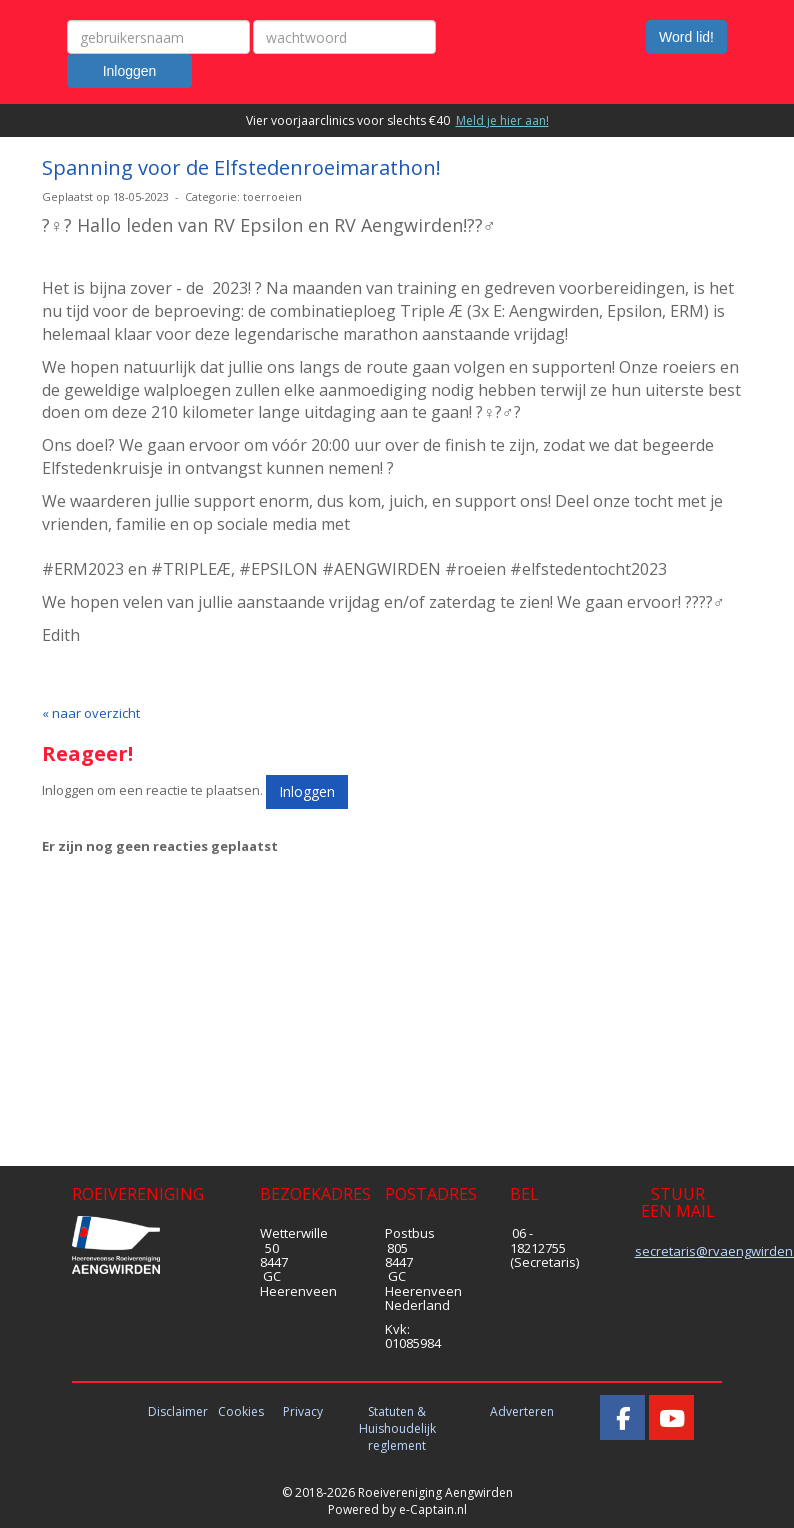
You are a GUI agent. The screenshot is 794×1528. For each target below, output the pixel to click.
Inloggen (130, 71)
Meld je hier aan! (502, 120)
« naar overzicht (91, 713)
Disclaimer (178, 1411)
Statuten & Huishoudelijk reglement (397, 1428)
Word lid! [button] (686, 37)
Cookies (241, 1411)
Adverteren (522, 1411)
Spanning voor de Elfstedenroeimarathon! (241, 167)
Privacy (303, 1411)
